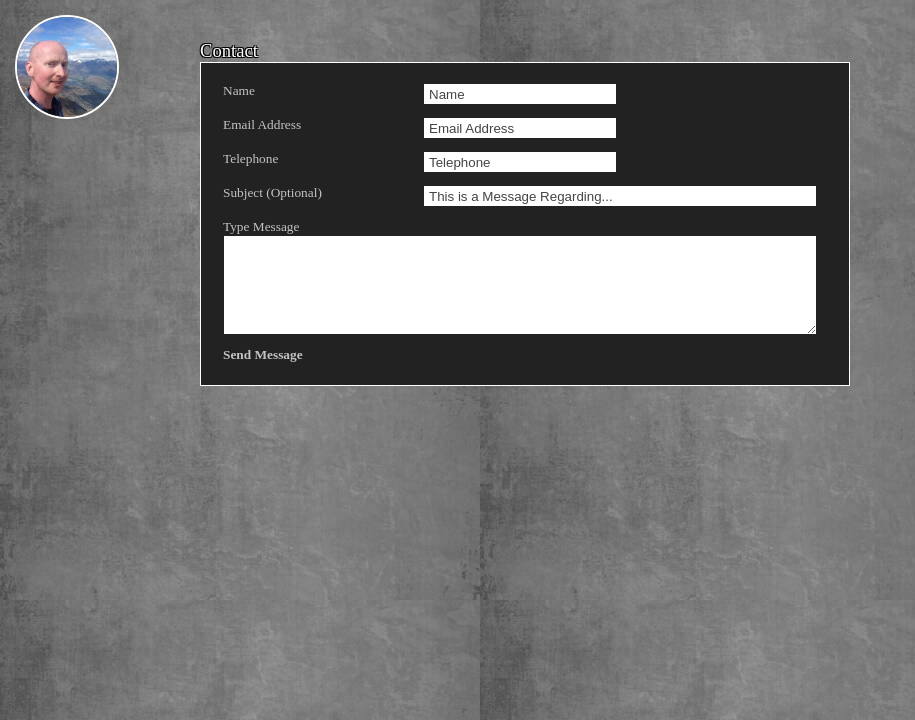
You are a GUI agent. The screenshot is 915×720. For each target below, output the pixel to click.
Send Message (263, 354)
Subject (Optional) (272, 192)
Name (239, 90)
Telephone (250, 158)
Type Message (318, 277)
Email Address (262, 124)
